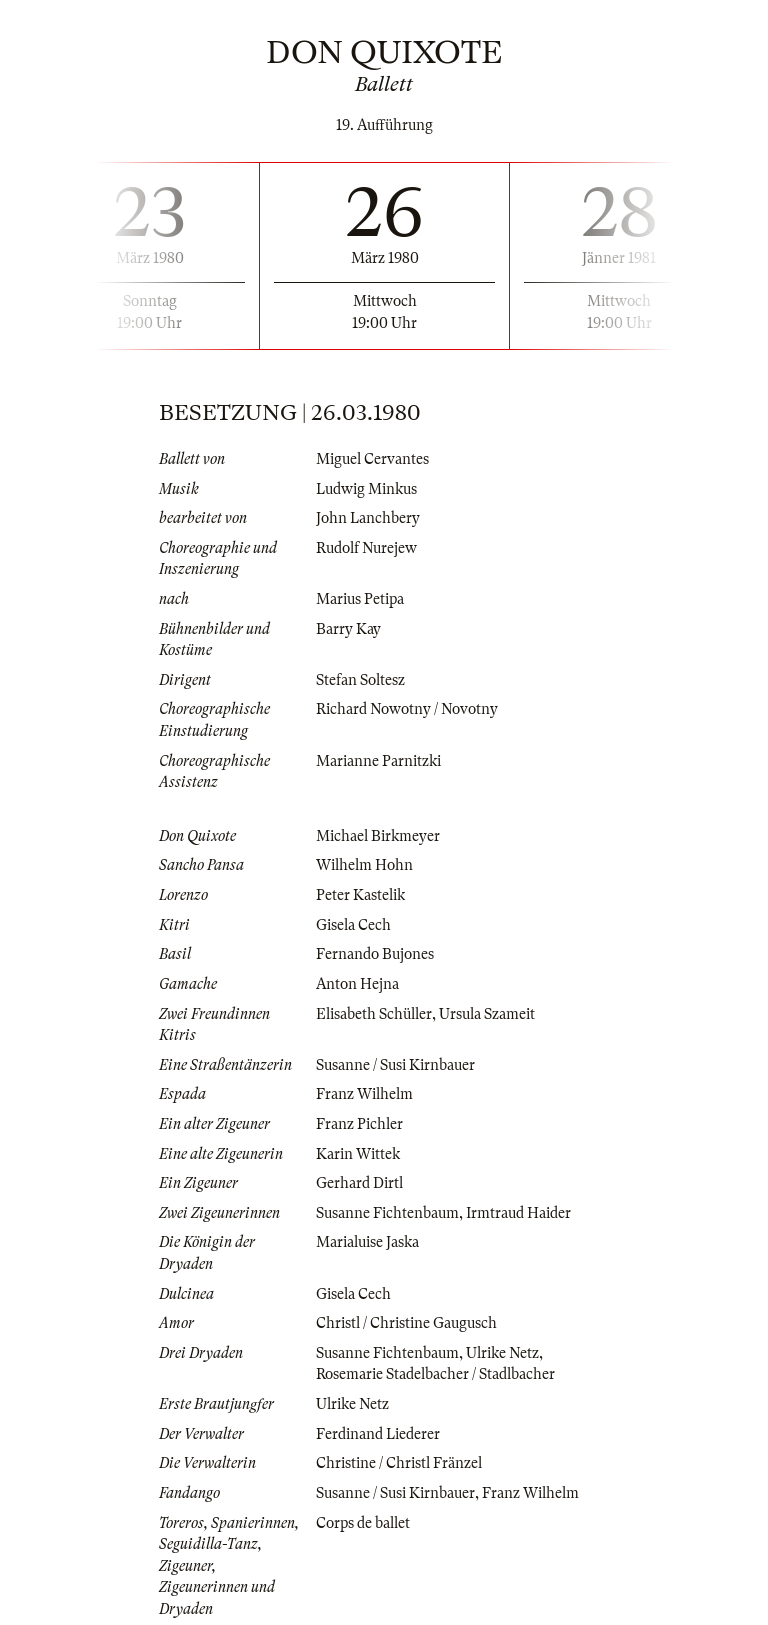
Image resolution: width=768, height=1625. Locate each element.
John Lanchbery (368, 518)
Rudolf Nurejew (366, 548)
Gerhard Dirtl (359, 1183)
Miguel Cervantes (372, 459)
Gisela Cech (353, 925)
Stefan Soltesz (360, 680)
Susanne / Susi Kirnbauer (395, 1065)
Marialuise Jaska (367, 1242)
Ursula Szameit (487, 1014)
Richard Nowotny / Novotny (407, 709)
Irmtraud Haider (518, 1213)
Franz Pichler (359, 1124)
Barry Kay (348, 629)
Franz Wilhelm (364, 1094)
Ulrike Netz (502, 1353)
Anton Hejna (357, 984)
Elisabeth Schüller (374, 1014)
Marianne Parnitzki (378, 761)
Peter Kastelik (360, 895)
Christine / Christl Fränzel (399, 1463)
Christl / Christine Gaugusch (406, 1323)
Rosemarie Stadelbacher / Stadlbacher (435, 1374)
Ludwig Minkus (366, 489)
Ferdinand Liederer (378, 1434)
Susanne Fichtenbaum (387, 1213)
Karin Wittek (358, 1154)
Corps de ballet (363, 1523)
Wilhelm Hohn (364, 865)
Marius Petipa (360, 599)
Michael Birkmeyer (378, 836)
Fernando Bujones (375, 954)
